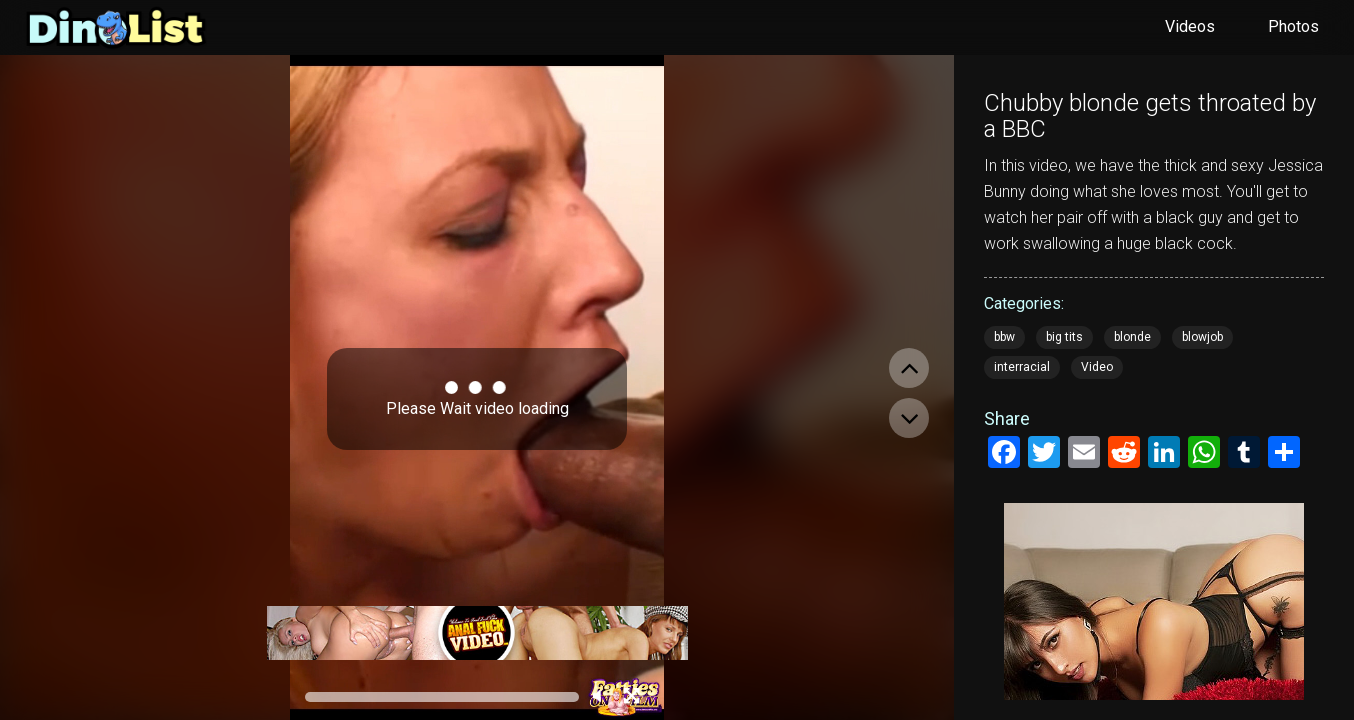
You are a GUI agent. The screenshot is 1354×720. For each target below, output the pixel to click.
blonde (1132, 337)
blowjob (1202, 337)
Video (1097, 367)
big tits (1064, 337)
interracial (1022, 367)
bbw (1004, 337)
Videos (1190, 26)
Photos (1293, 26)
